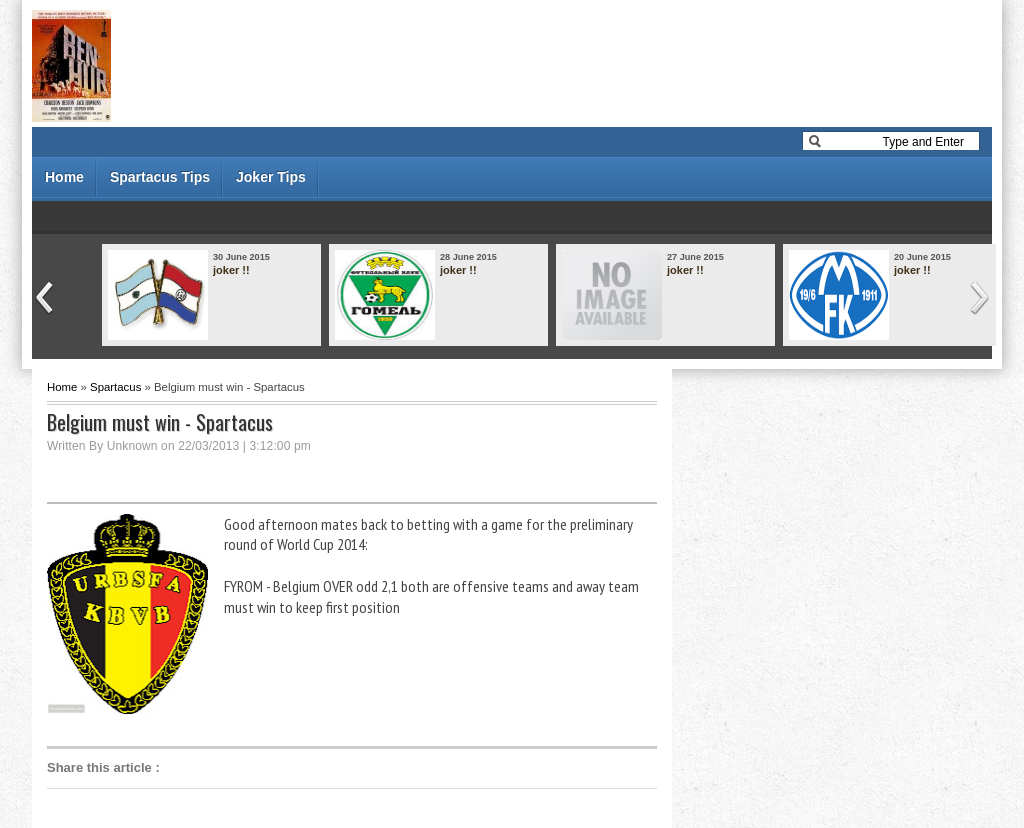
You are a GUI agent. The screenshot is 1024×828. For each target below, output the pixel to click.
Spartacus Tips (160, 177)
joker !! (231, 270)
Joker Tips (271, 177)
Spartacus (115, 387)
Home (64, 177)
